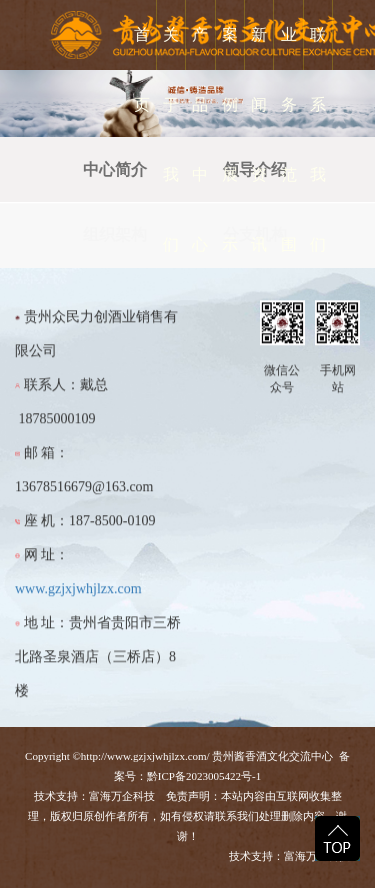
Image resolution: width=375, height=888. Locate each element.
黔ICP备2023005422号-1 (204, 776)
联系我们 (318, 139)
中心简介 (115, 169)
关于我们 (171, 139)
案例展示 (230, 139)
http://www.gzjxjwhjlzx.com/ (145, 756)
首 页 (142, 69)
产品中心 (200, 139)
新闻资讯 (259, 139)
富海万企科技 (125, 796)
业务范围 (289, 139)
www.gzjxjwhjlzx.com (78, 598)
